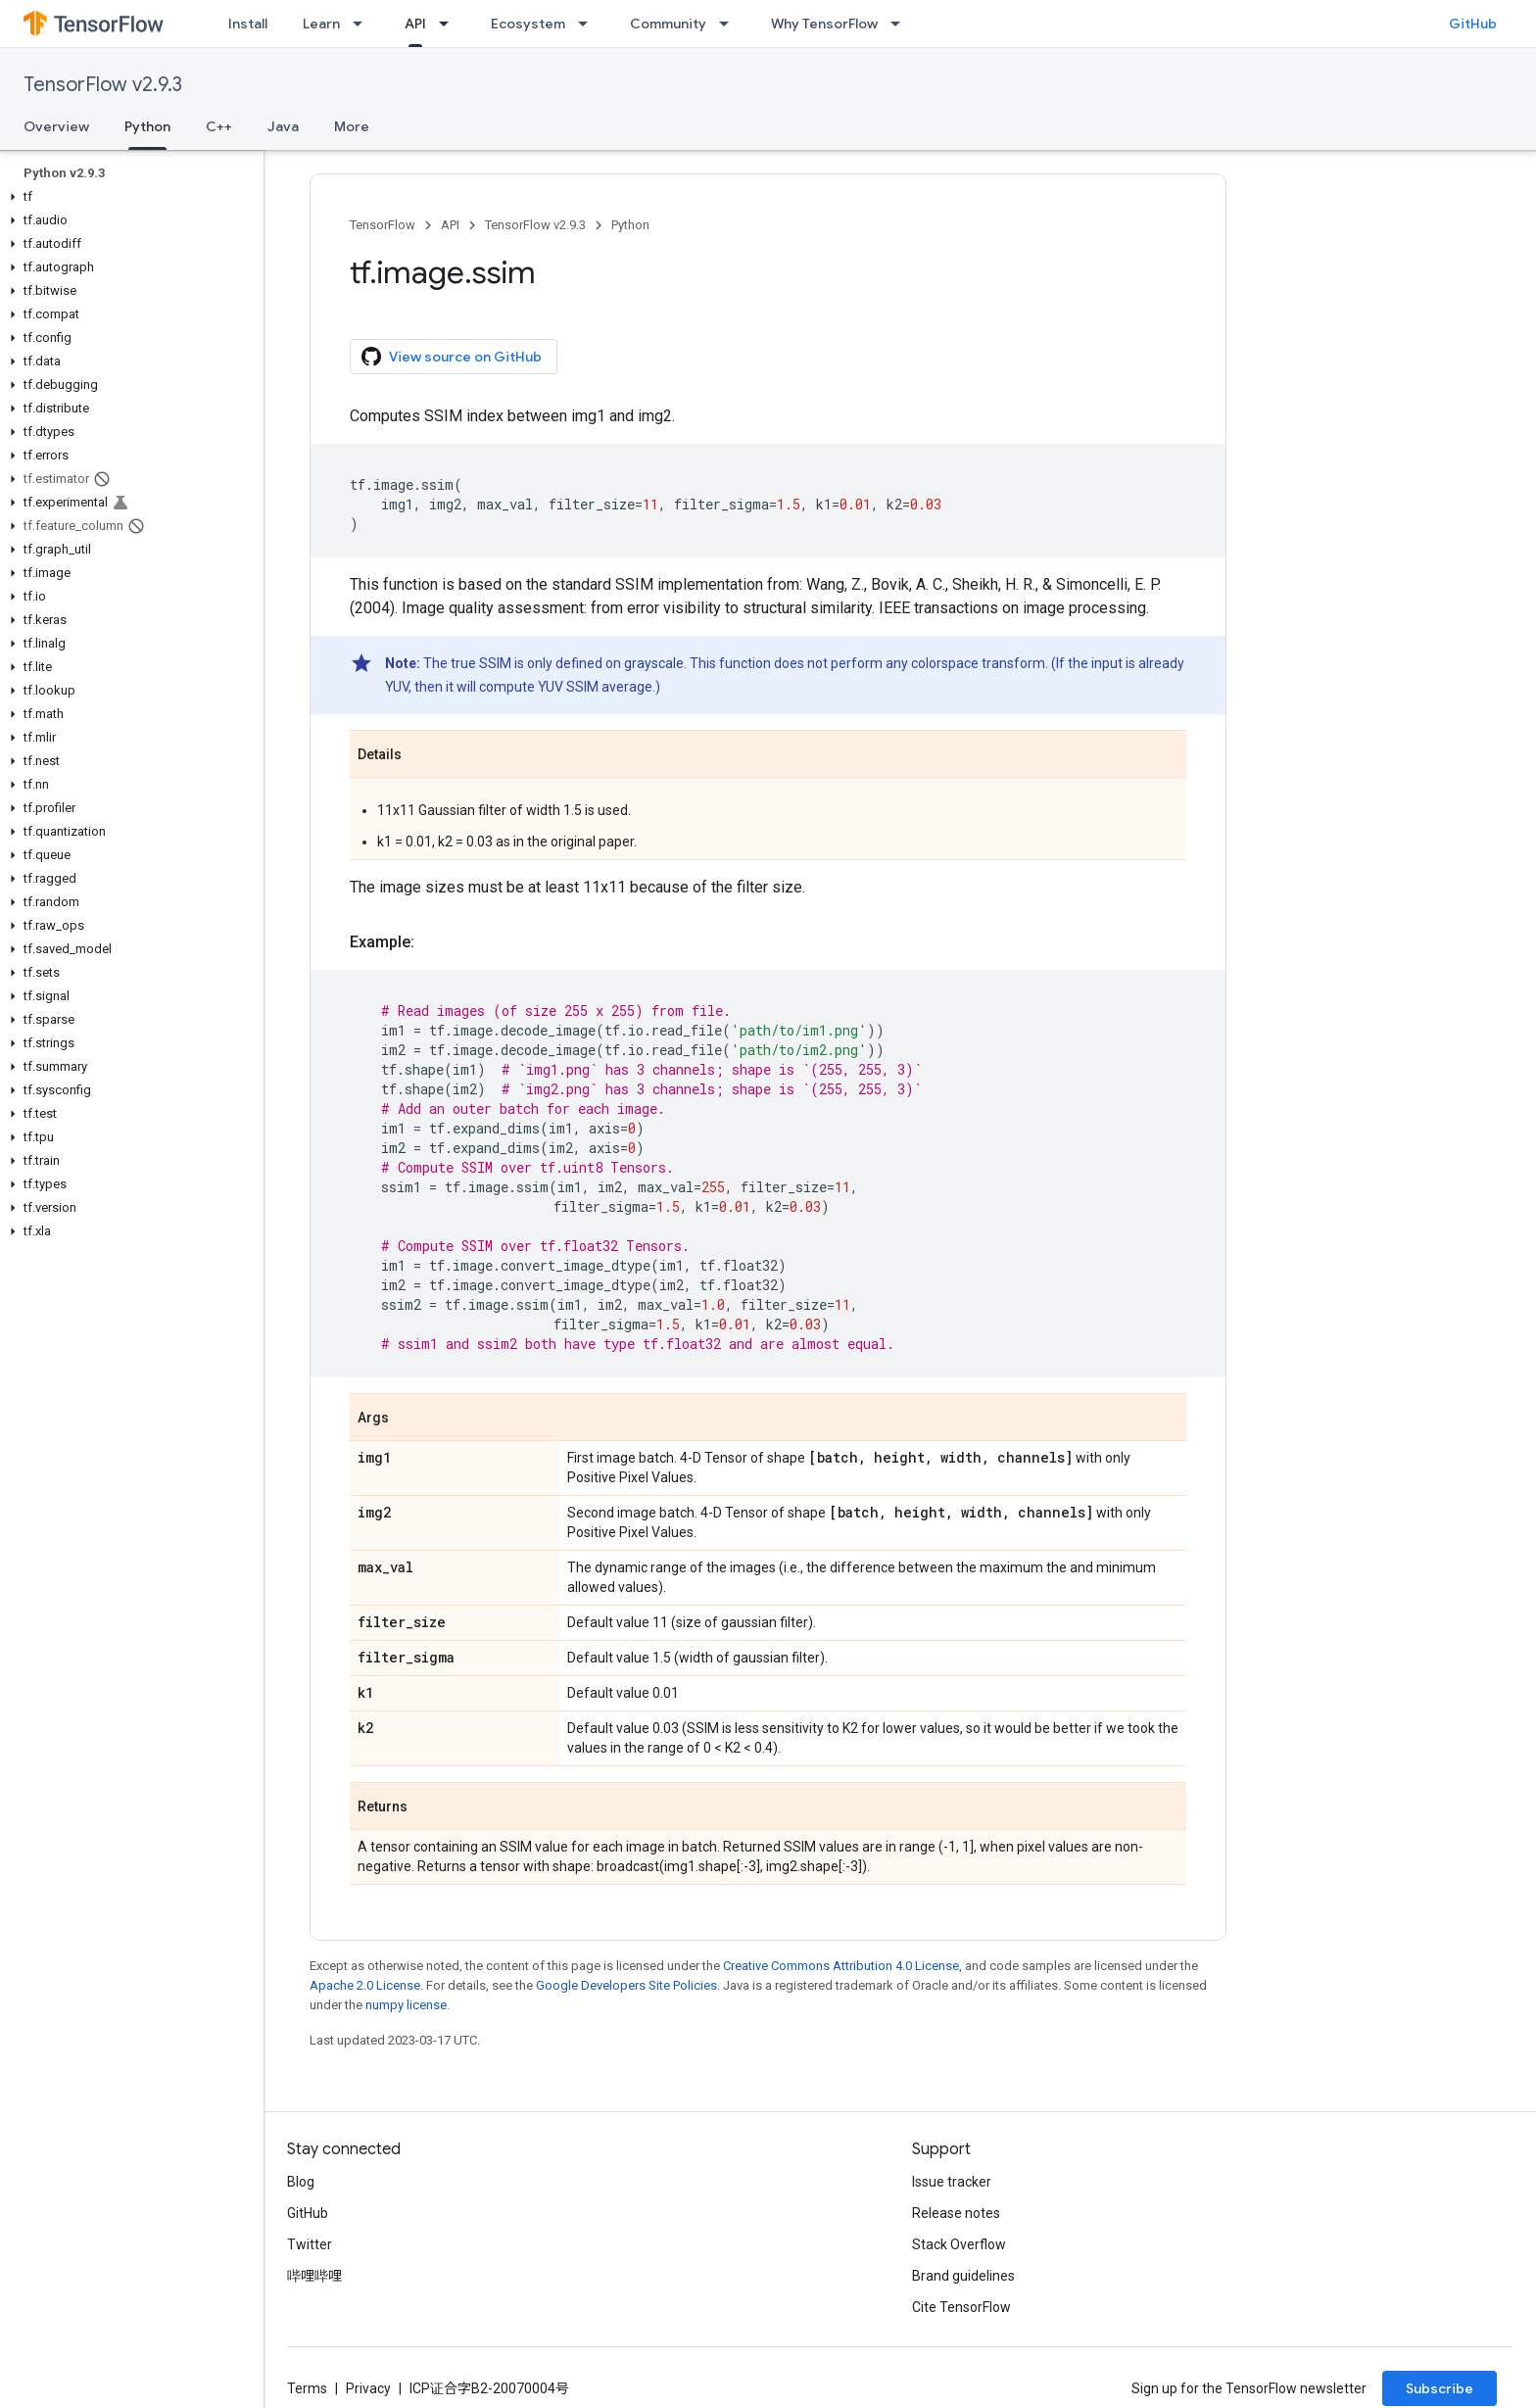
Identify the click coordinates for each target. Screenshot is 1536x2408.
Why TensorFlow (824, 23)
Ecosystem (528, 23)
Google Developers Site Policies (626, 1985)
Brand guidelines (963, 2276)
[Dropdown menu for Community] (729, 23)
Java (283, 126)
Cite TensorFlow (961, 2307)
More (351, 126)
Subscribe (1439, 2388)
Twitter (309, 2244)
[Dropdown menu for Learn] (363, 23)
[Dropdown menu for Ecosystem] (588, 23)
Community (668, 23)
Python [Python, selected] (147, 126)
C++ (219, 126)
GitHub (1473, 23)
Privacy (368, 2388)
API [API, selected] (415, 23)
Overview (56, 126)
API (450, 224)
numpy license (406, 2005)
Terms (307, 2388)
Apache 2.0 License (365, 1985)
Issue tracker (951, 2182)
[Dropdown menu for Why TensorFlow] (901, 23)
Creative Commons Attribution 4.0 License (841, 1965)
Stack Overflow (959, 2244)
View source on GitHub (451, 356)
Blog (300, 2182)
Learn (321, 23)
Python (630, 224)
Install (247, 23)
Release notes (956, 2213)
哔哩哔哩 (314, 2276)
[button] (128, 197)
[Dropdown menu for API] (449, 23)
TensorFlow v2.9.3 (103, 84)
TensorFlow (382, 224)
